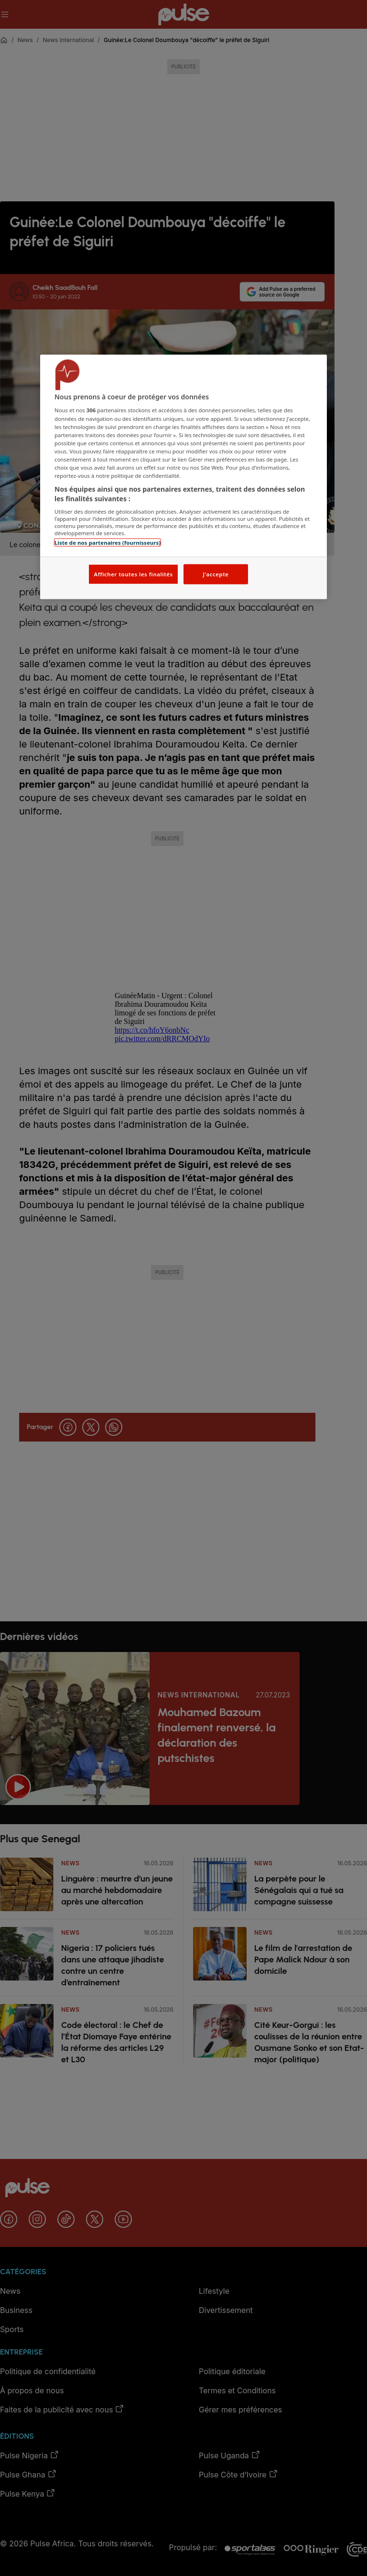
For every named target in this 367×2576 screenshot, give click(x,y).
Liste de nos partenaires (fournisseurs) (107, 542)
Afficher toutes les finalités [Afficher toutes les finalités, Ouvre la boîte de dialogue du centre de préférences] (133, 573)
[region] (183, 477)
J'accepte (215, 573)
